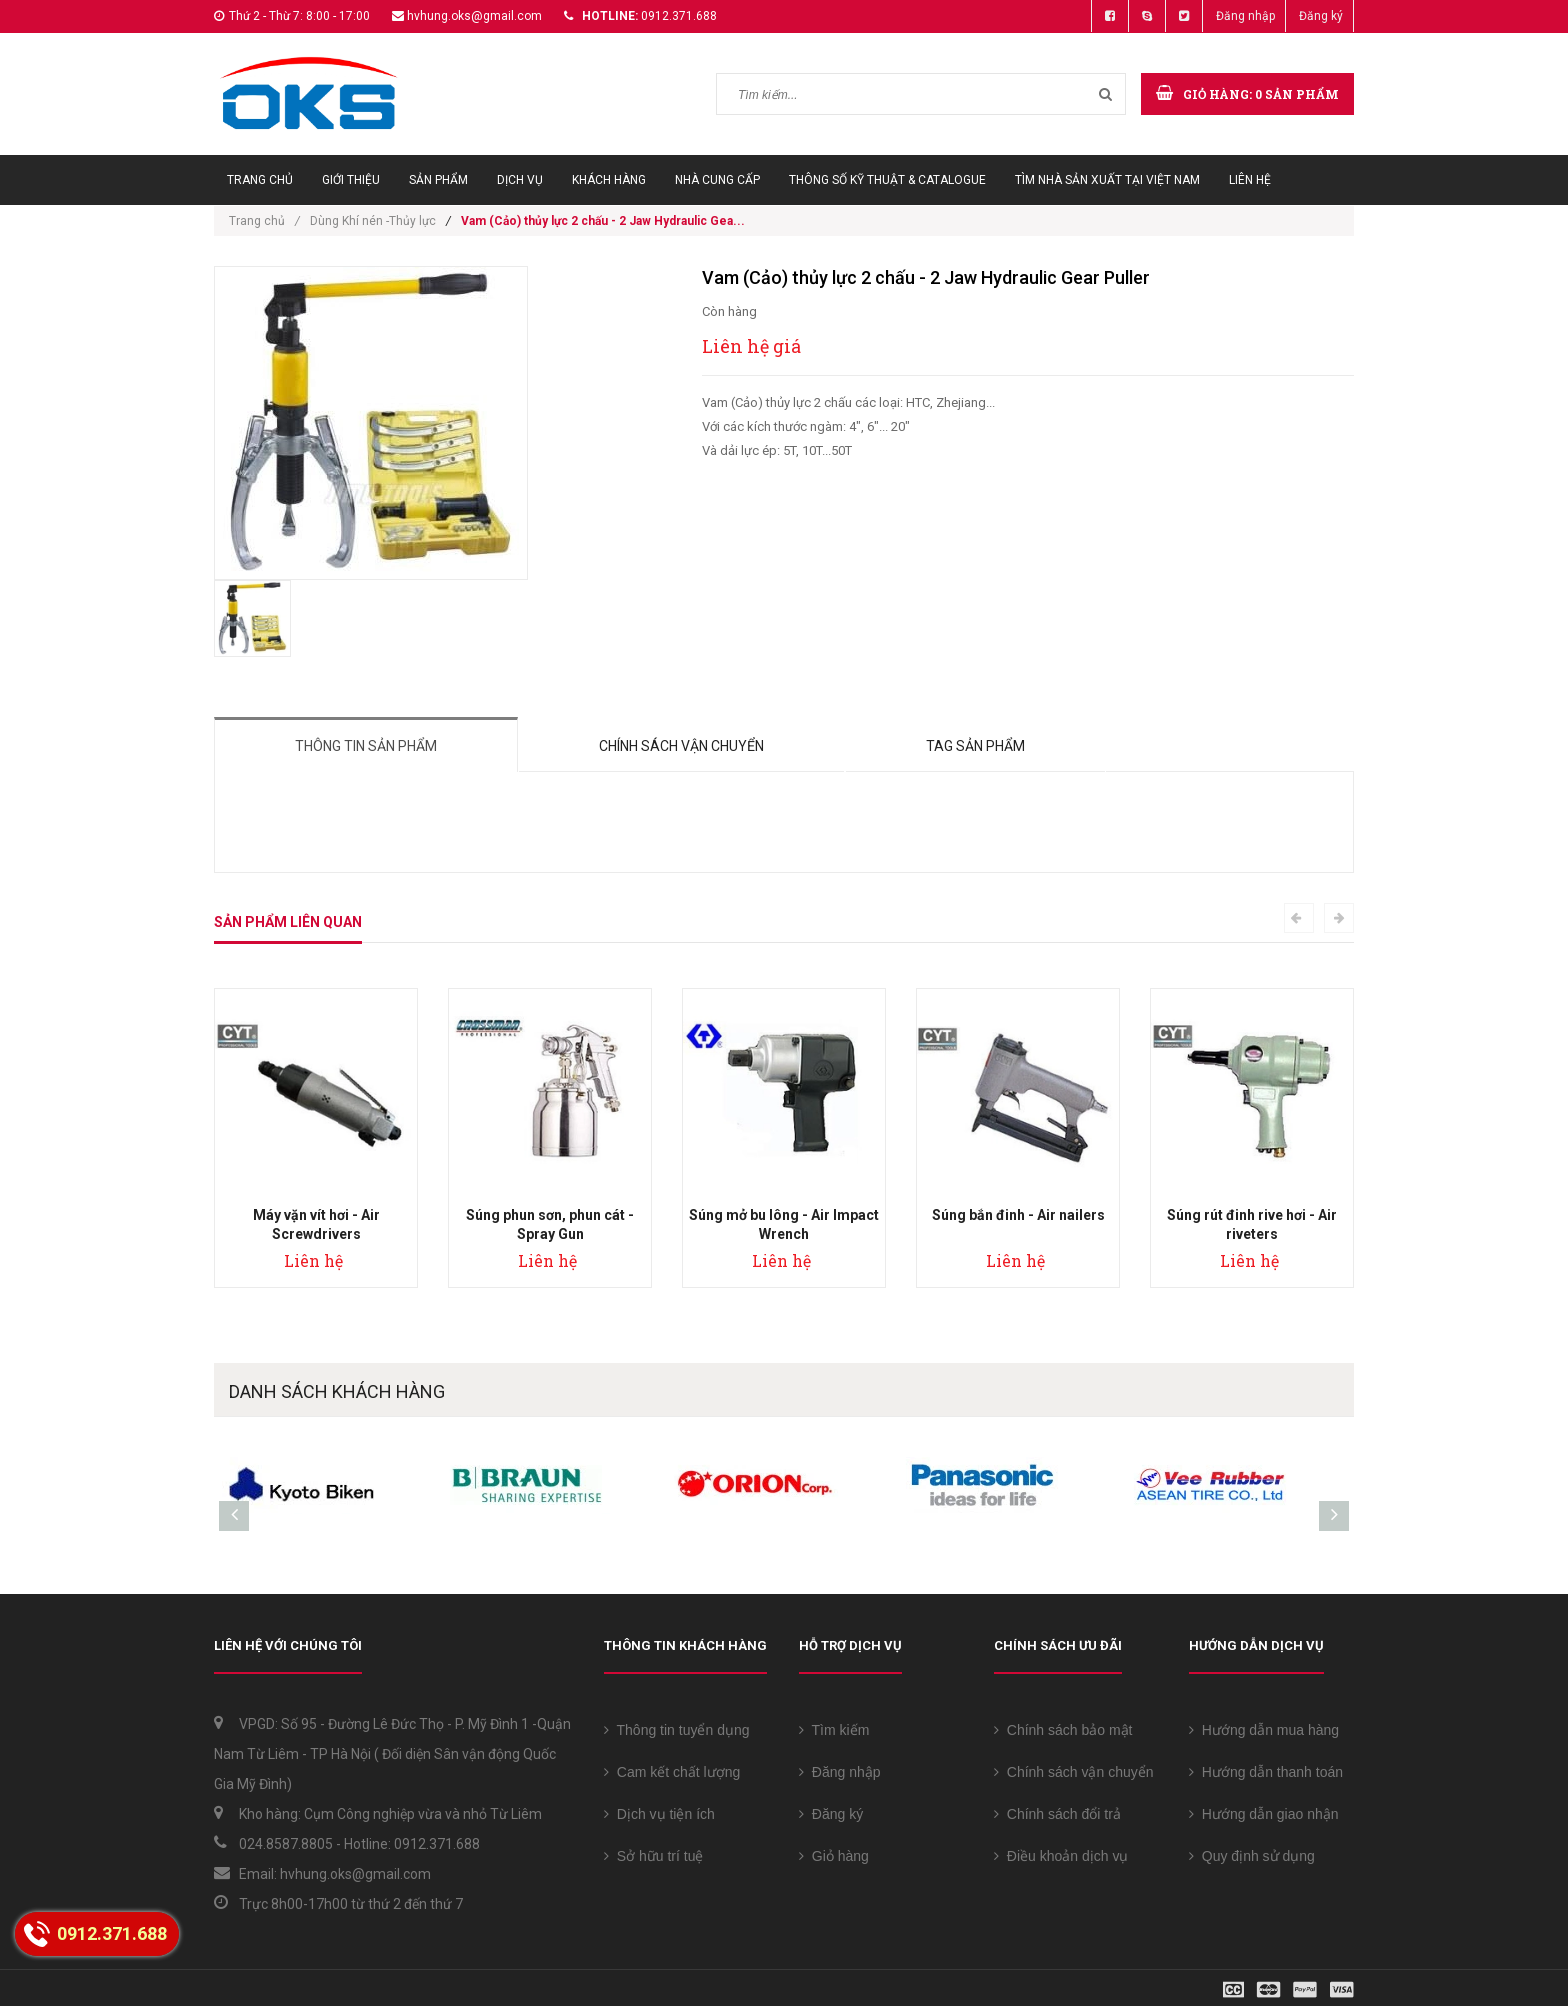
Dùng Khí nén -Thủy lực (373, 221)
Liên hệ (1250, 180)
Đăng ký (1321, 16)
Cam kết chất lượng (672, 1772)
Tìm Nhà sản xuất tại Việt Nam (1107, 180)
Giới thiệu (351, 180)
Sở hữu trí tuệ (653, 1856)
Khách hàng (609, 180)
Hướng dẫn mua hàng (1264, 1730)
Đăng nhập (1245, 16)
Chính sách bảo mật (1063, 1730)
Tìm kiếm (834, 1730)
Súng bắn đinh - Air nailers (1018, 1215)
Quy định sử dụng (1252, 1856)
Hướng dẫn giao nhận (1264, 1814)
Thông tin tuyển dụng (677, 1730)
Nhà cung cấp (717, 180)
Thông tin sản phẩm (366, 746)
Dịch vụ (520, 180)
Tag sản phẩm (975, 746)
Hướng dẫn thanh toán (1266, 1772)
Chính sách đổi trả (1057, 1814)
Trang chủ (260, 180)
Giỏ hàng (834, 1856)
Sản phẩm (438, 180)
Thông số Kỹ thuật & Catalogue (887, 180)
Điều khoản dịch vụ (1061, 1856)
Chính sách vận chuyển (681, 746)
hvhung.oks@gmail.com (474, 16)
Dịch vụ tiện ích (659, 1814)
